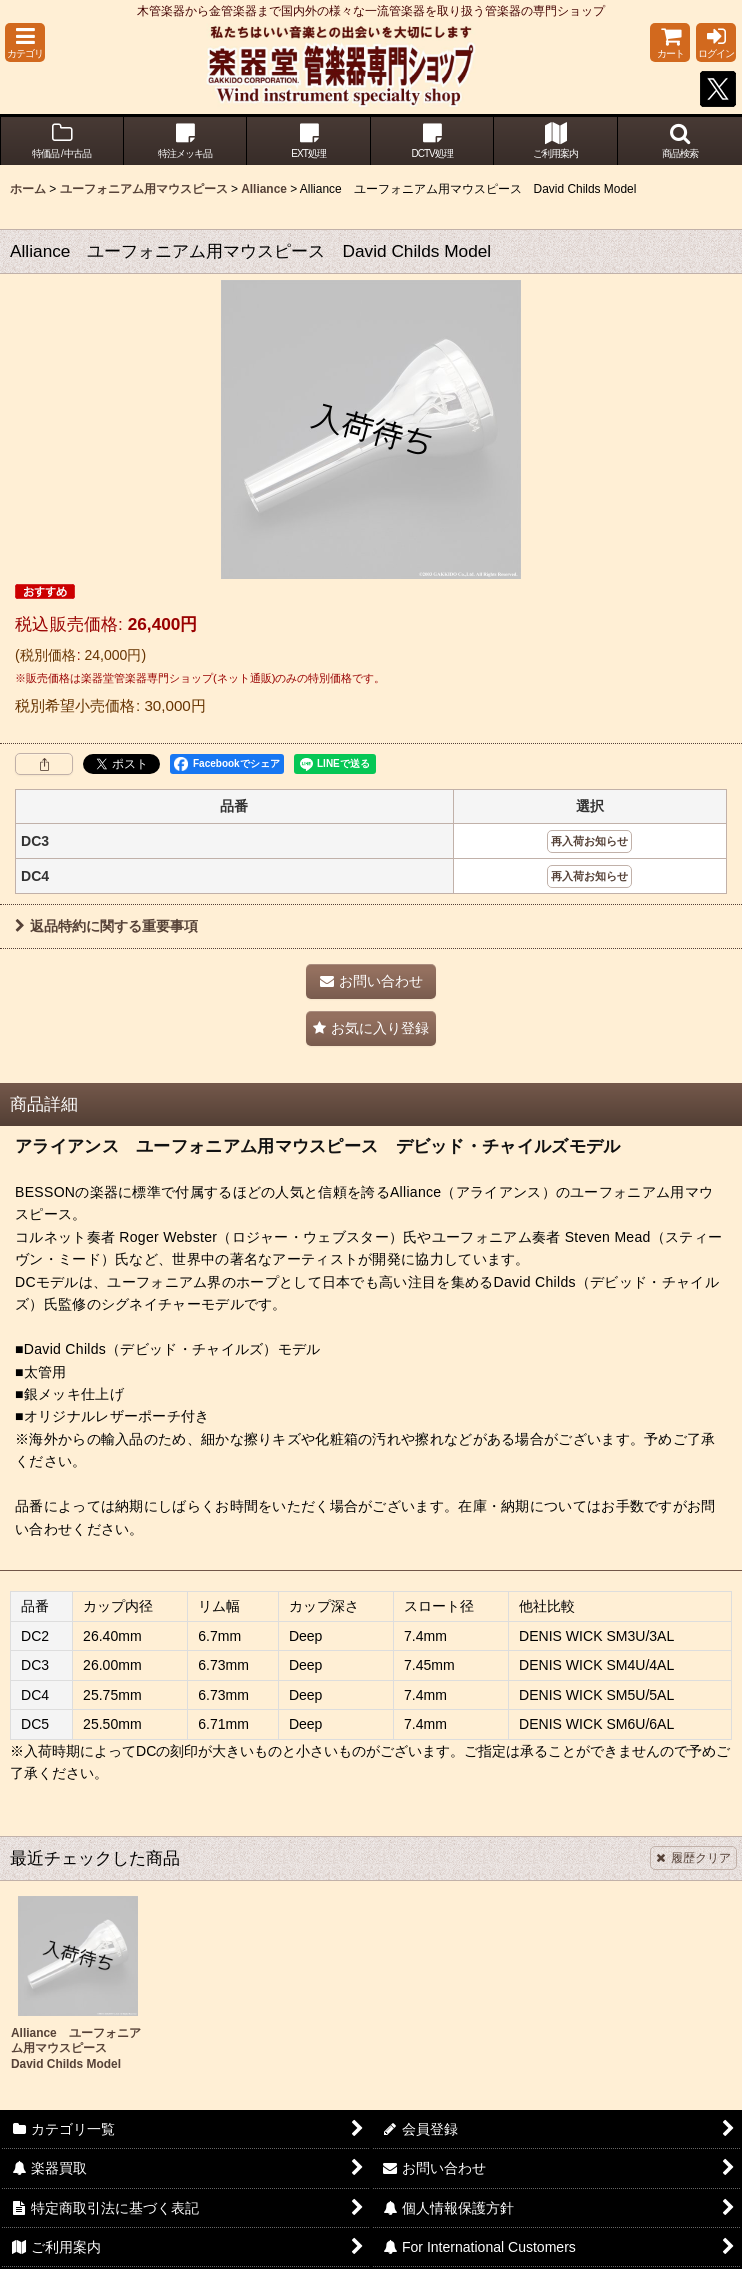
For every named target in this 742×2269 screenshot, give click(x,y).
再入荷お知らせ (589, 841)
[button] (25, 42)
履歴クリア (693, 1858)
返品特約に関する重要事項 (106, 926)
